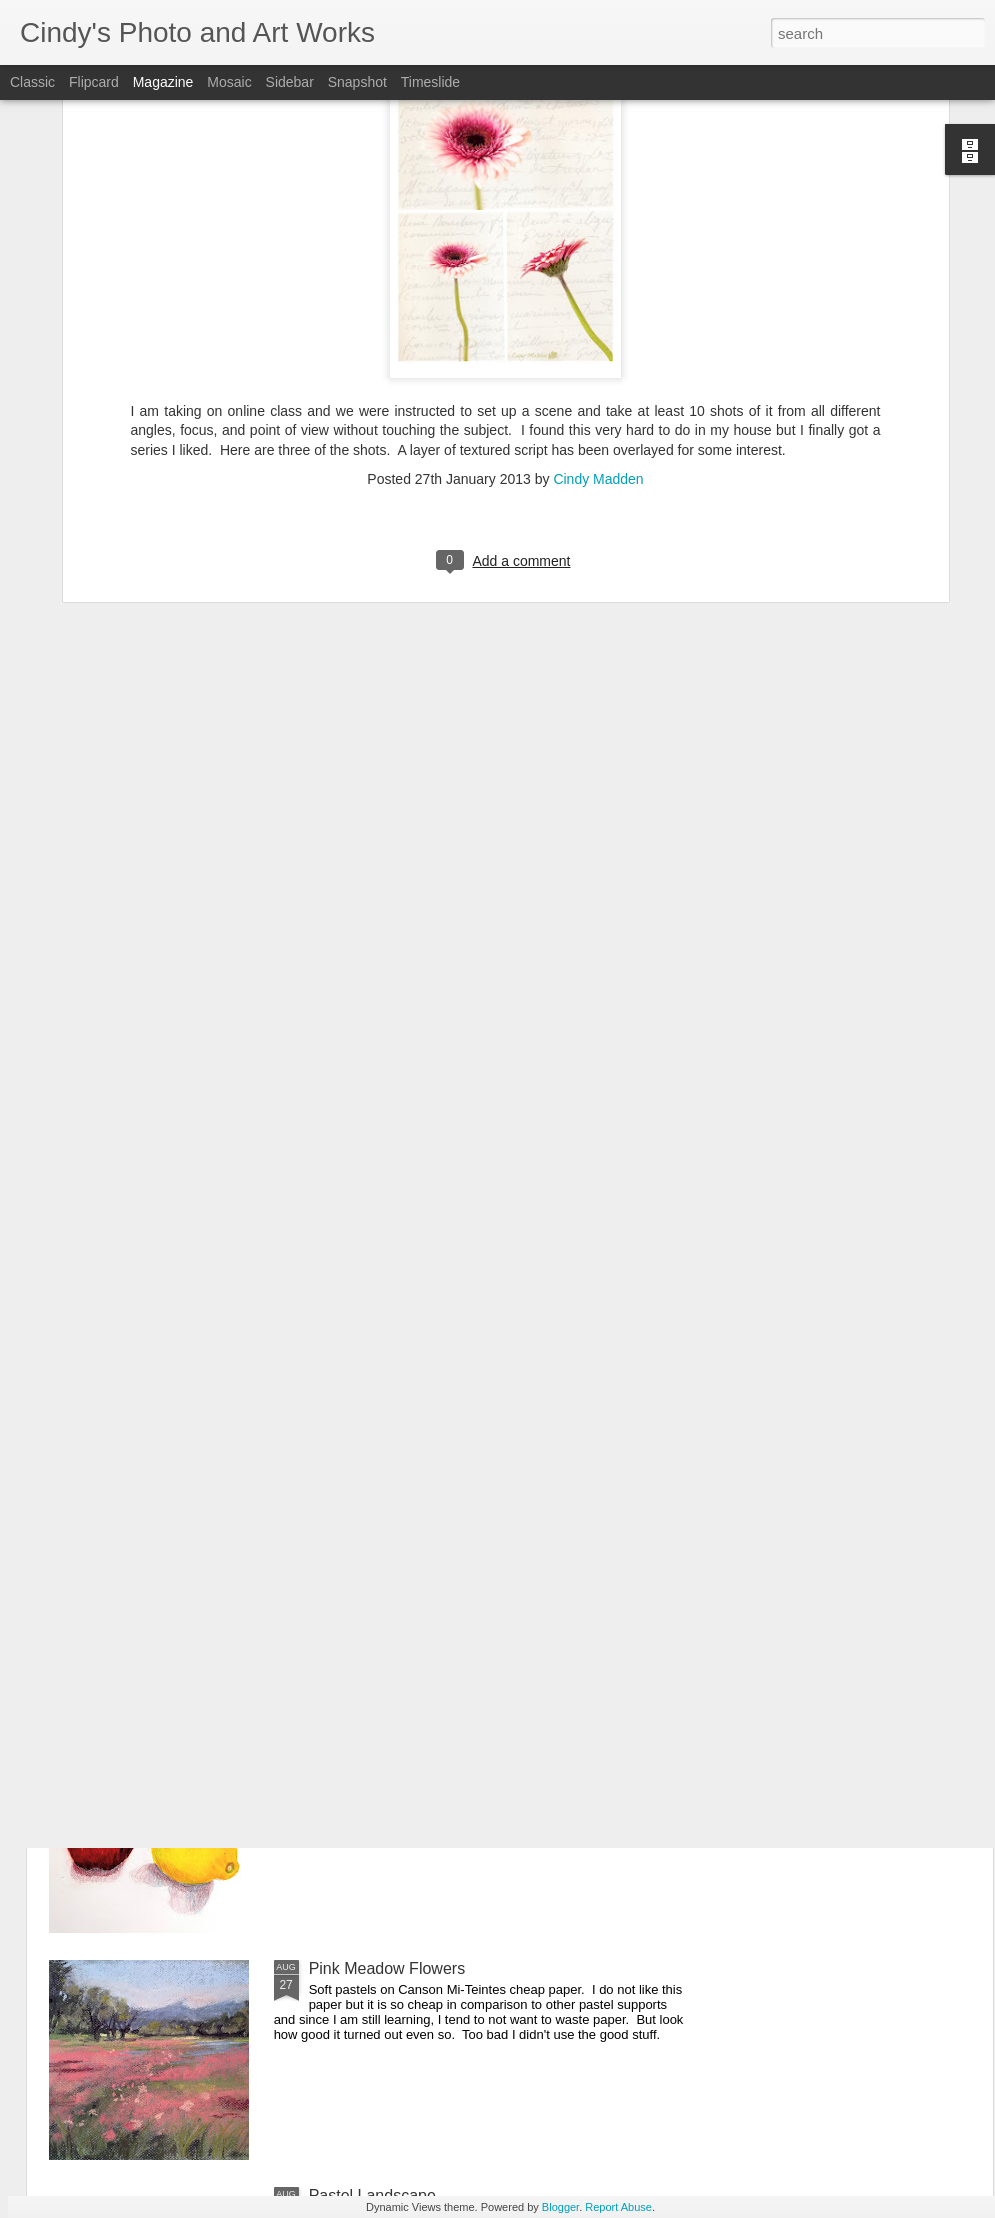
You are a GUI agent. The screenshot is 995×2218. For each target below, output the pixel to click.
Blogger (560, 2207)
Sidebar (290, 82)
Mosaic (229, 82)
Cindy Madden (598, 204)
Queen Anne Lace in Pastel (406, 1514)
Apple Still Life (359, 1287)
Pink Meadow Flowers (387, 1968)
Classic (32, 82)
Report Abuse (618, 2207)
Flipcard (94, 82)
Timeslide (430, 82)
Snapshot (357, 82)
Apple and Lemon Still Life (402, 1741)
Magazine (163, 82)
